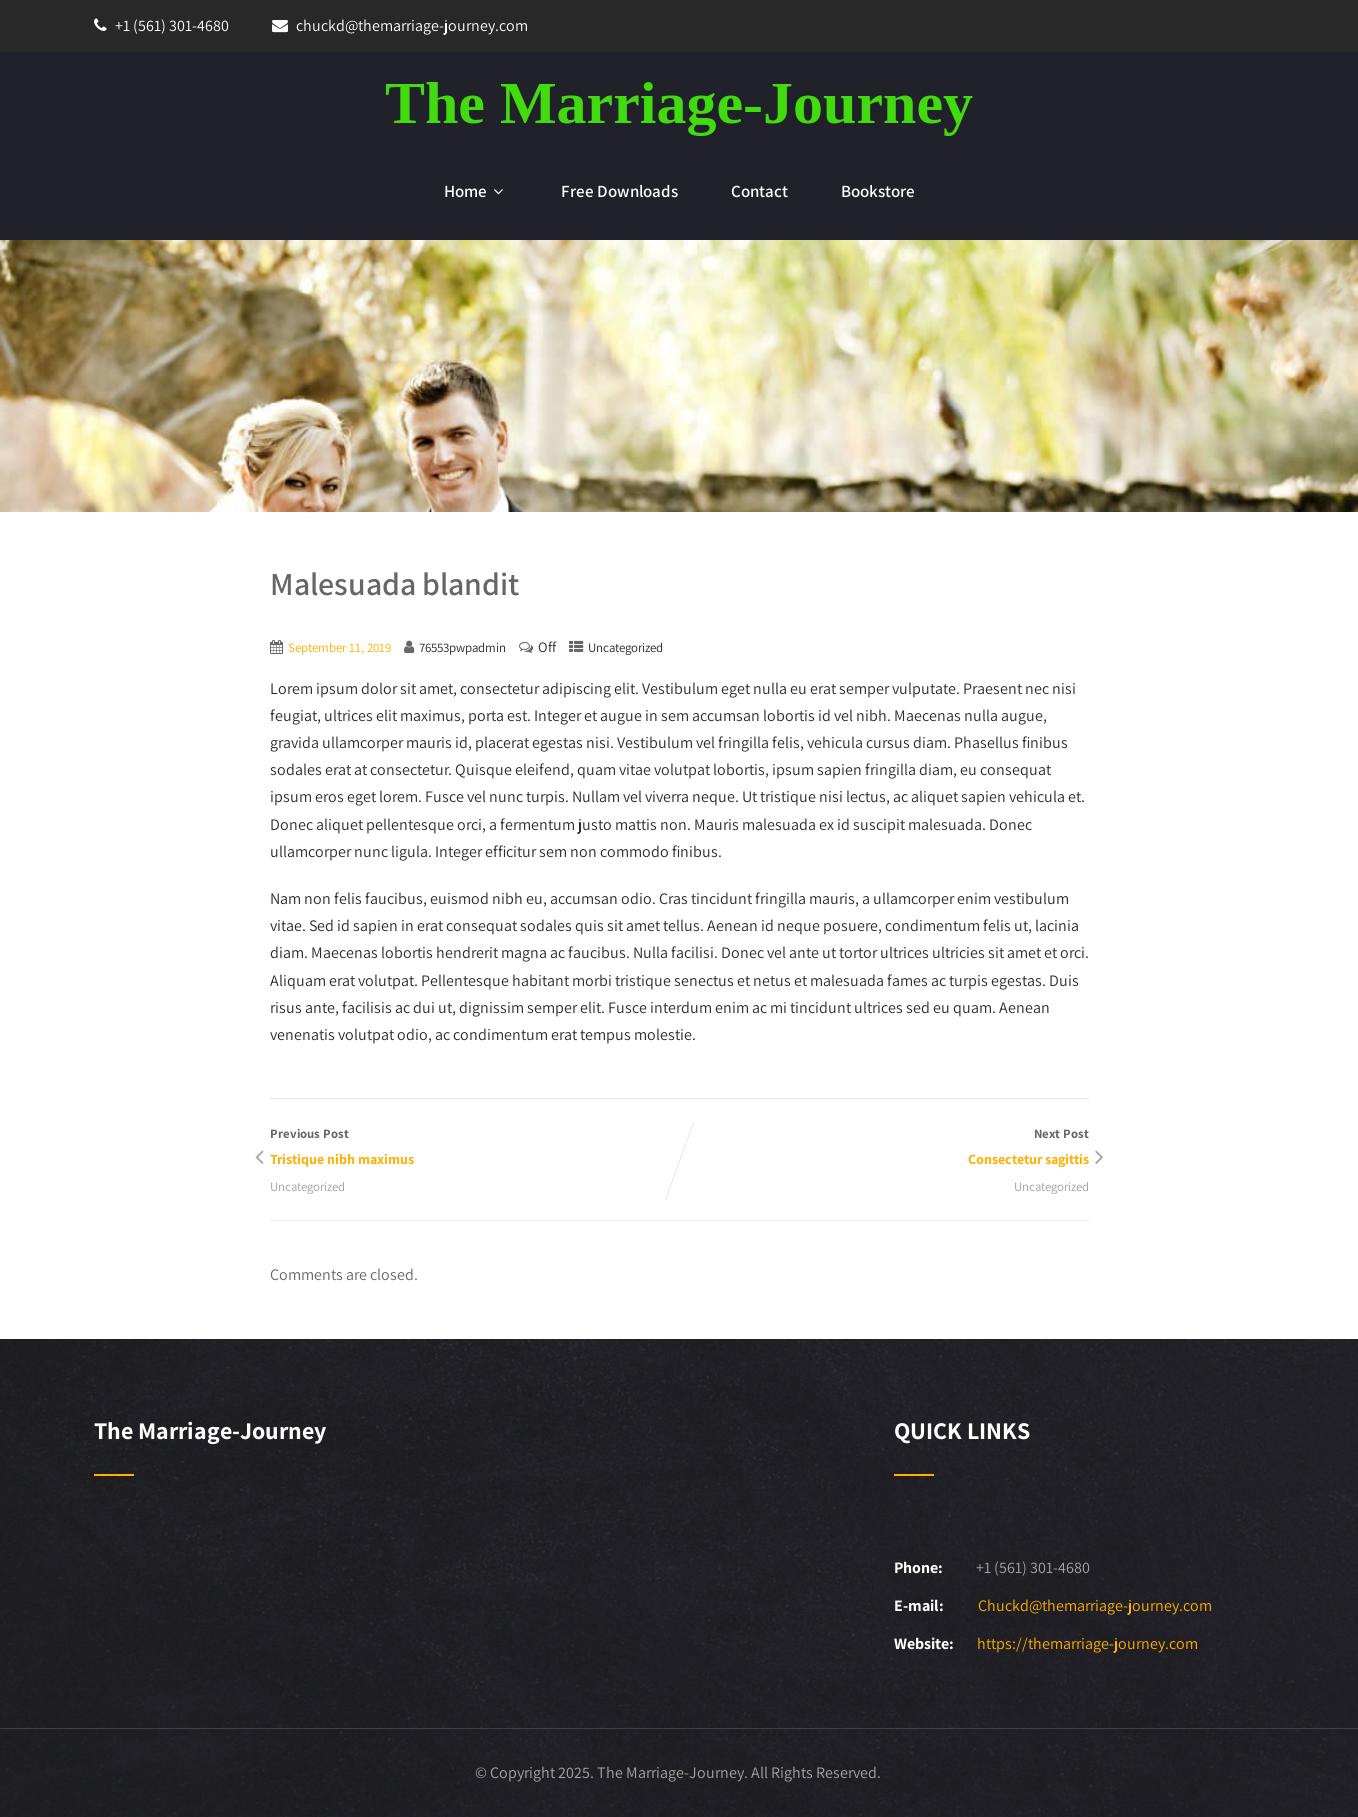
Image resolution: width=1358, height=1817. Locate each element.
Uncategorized (625, 647)
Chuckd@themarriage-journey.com (1095, 1605)
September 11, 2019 (339, 647)
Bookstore (878, 191)
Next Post (884, 1148)
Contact (759, 191)
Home (476, 191)
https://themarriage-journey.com (1087, 1643)
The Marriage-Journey (679, 103)
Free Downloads (619, 191)
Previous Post (475, 1148)
